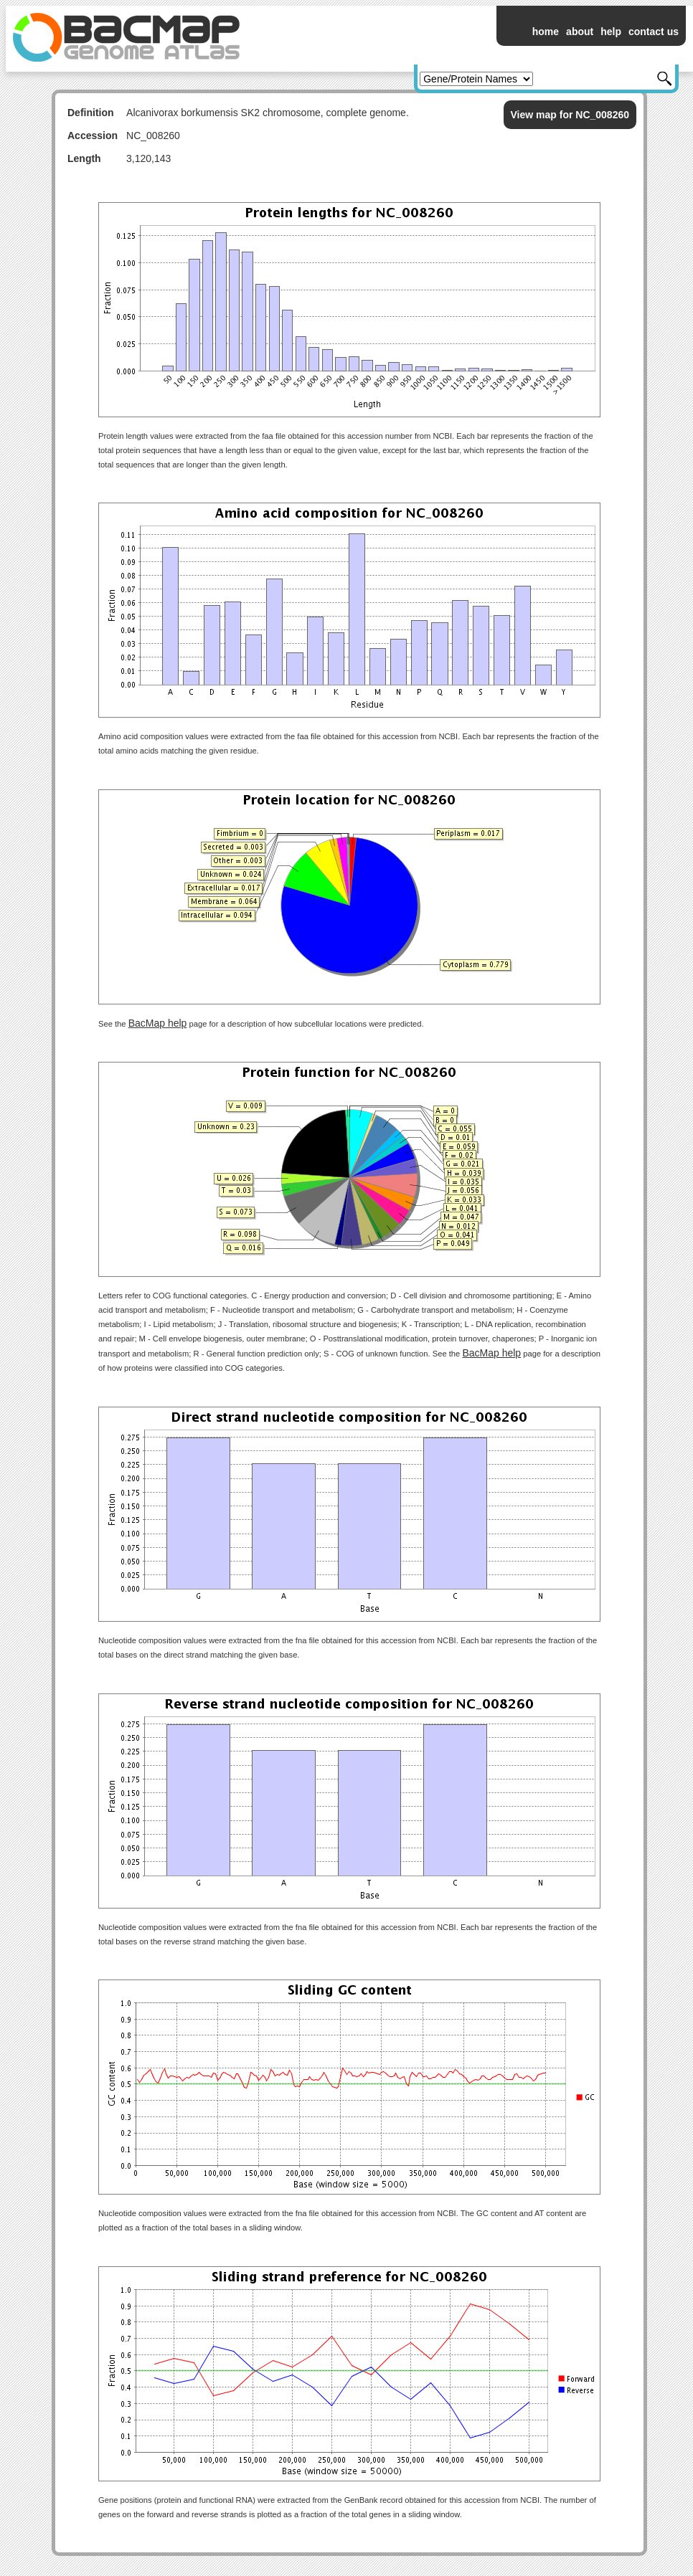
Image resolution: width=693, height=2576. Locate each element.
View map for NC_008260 (570, 114)
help (610, 31)
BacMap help (157, 1023)
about (579, 31)
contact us (653, 31)
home (545, 31)
